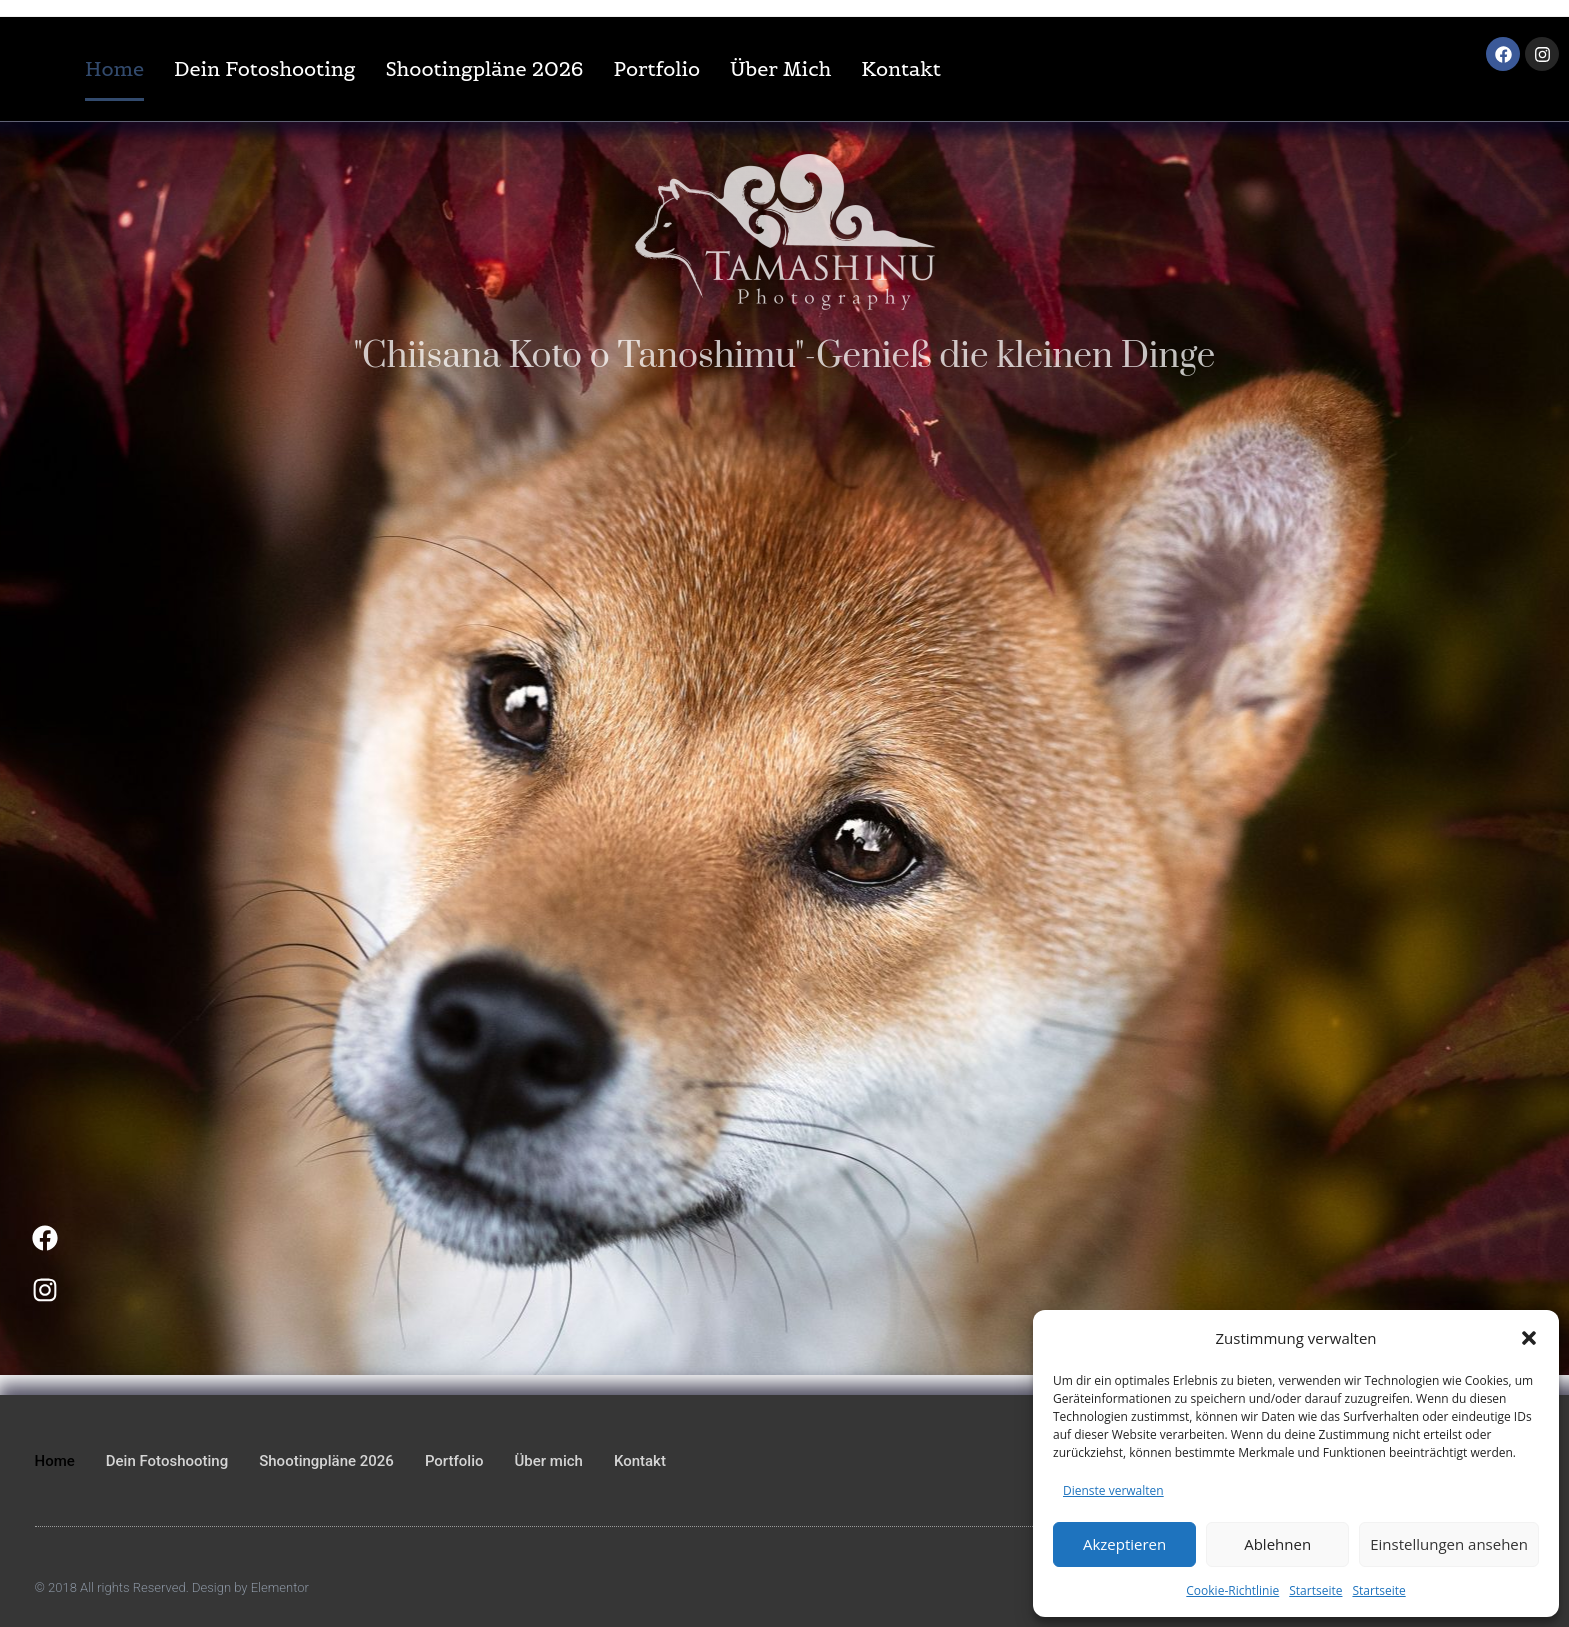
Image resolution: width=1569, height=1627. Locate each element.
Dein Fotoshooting (264, 69)
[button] (1529, 1338)
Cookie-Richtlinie (1232, 1590)
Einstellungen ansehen (1449, 1544)
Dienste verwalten (1113, 1490)
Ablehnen (1277, 1544)
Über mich (780, 69)
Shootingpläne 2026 (484, 69)
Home (114, 69)
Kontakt (901, 69)
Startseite (1315, 1590)
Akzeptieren (1124, 1544)
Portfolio (657, 69)
